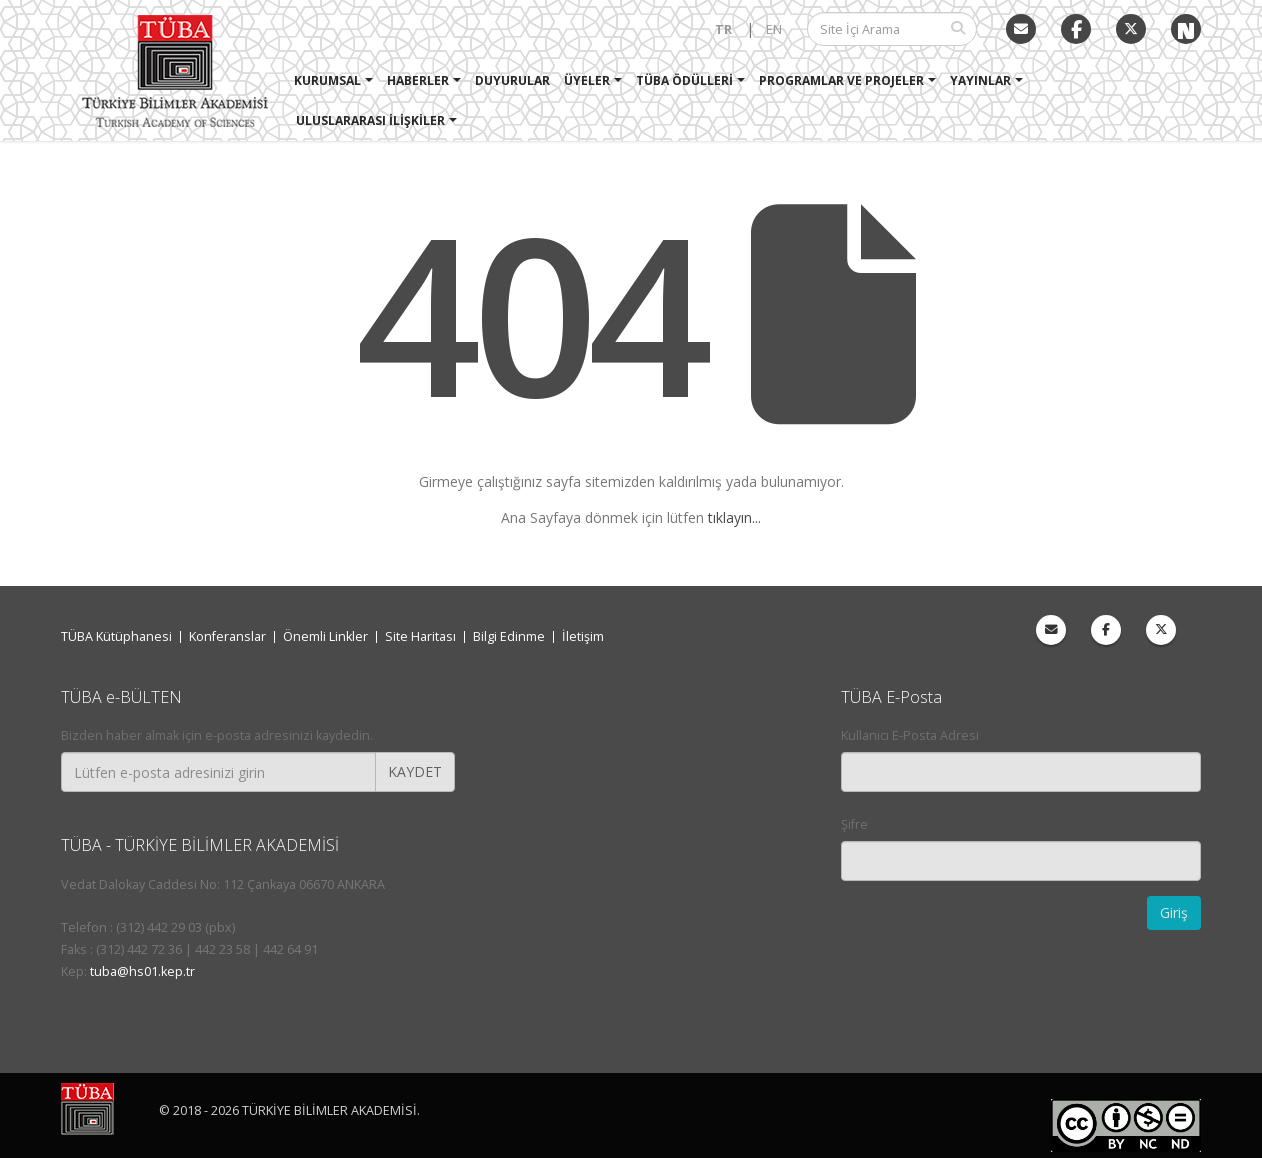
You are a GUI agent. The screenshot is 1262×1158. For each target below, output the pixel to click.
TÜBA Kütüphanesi (116, 636)
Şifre (854, 824)
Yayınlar (981, 80)
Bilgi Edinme (509, 636)
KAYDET (415, 771)
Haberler (419, 80)
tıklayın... (734, 517)
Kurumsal (328, 80)
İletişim (583, 636)
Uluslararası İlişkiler (371, 120)
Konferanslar (227, 636)
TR (723, 29)
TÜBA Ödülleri (685, 80)
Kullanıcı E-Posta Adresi (910, 735)
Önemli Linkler (325, 636)
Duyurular (513, 80)
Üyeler (588, 80)
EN (774, 29)
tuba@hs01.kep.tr (142, 971)
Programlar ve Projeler (842, 80)
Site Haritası (420, 636)
